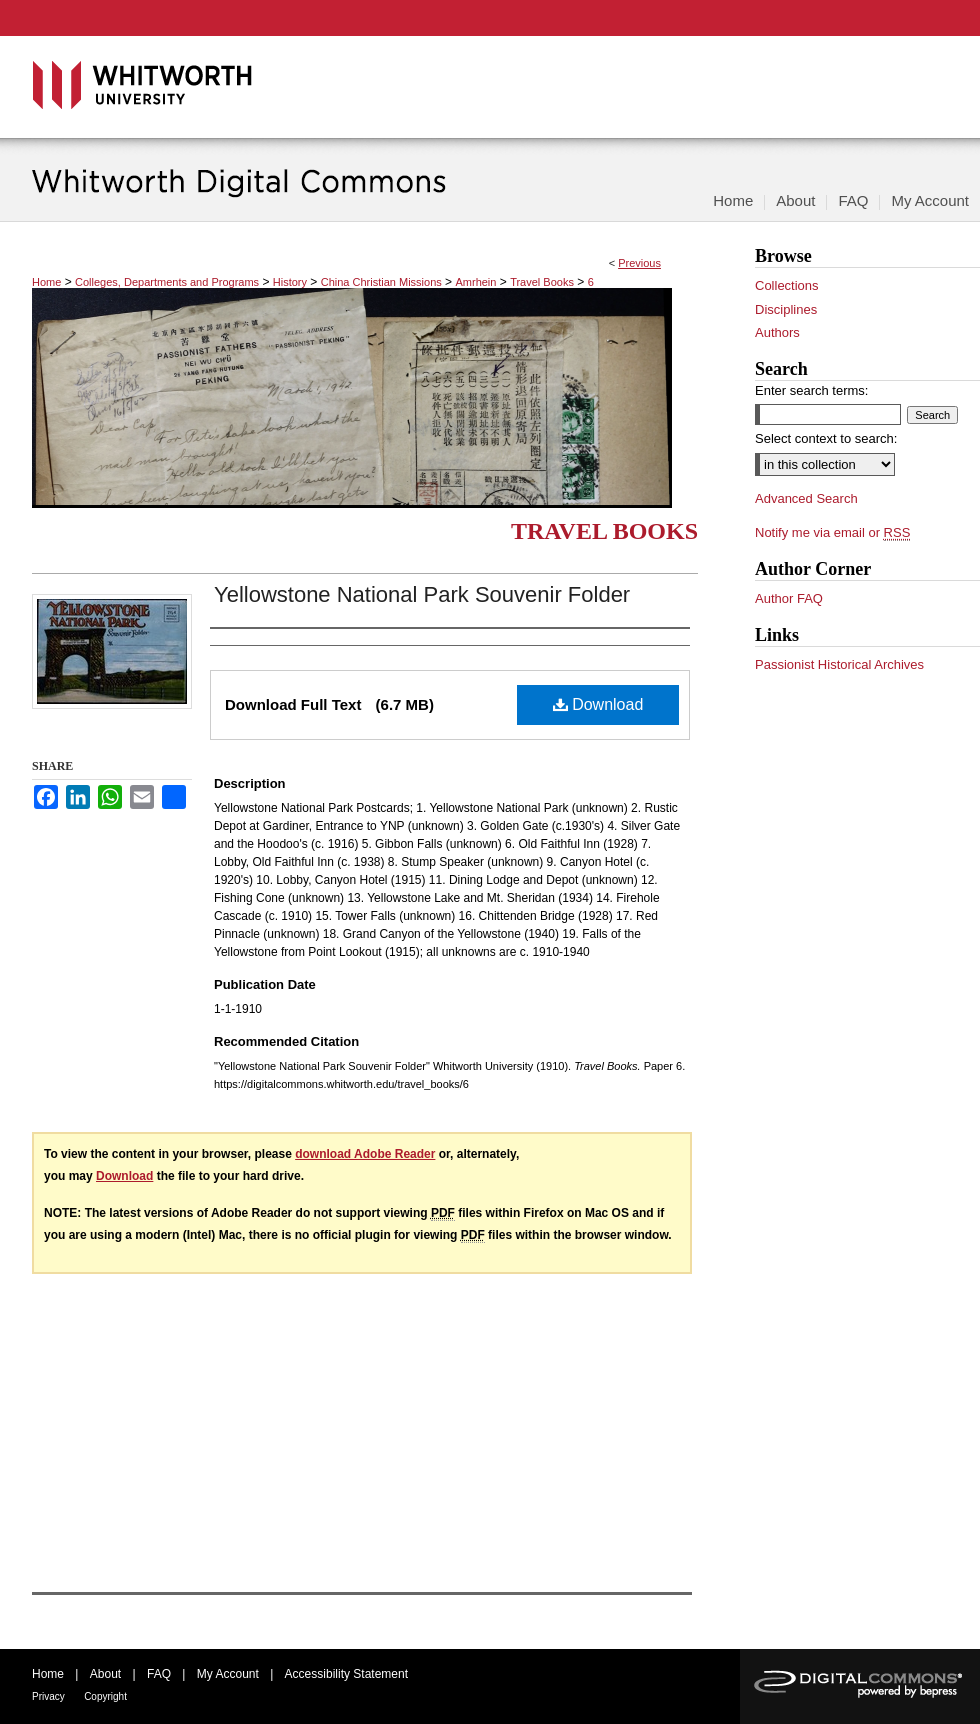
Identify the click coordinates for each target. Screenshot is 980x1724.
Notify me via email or (832, 533)
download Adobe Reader (365, 1154)
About (105, 1674)
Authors (777, 332)
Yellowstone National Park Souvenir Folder (422, 594)
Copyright (105, 1696)
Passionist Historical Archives (839, 664)
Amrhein (475, 282)
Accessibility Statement (346, 1674)
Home (46, 282)
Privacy (48, 1696)
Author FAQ (789, 598)
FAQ (159, 1674)
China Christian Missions (381, 282)
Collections (787, 285)
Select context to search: (826, 438)
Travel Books (542, 282)
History (290, 282)
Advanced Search (806, 498)
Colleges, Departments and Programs (167, 282)
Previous (639, 263)
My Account (228, 1674)
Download (598, 704)
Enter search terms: (811, 390)
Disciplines (786, 309)
